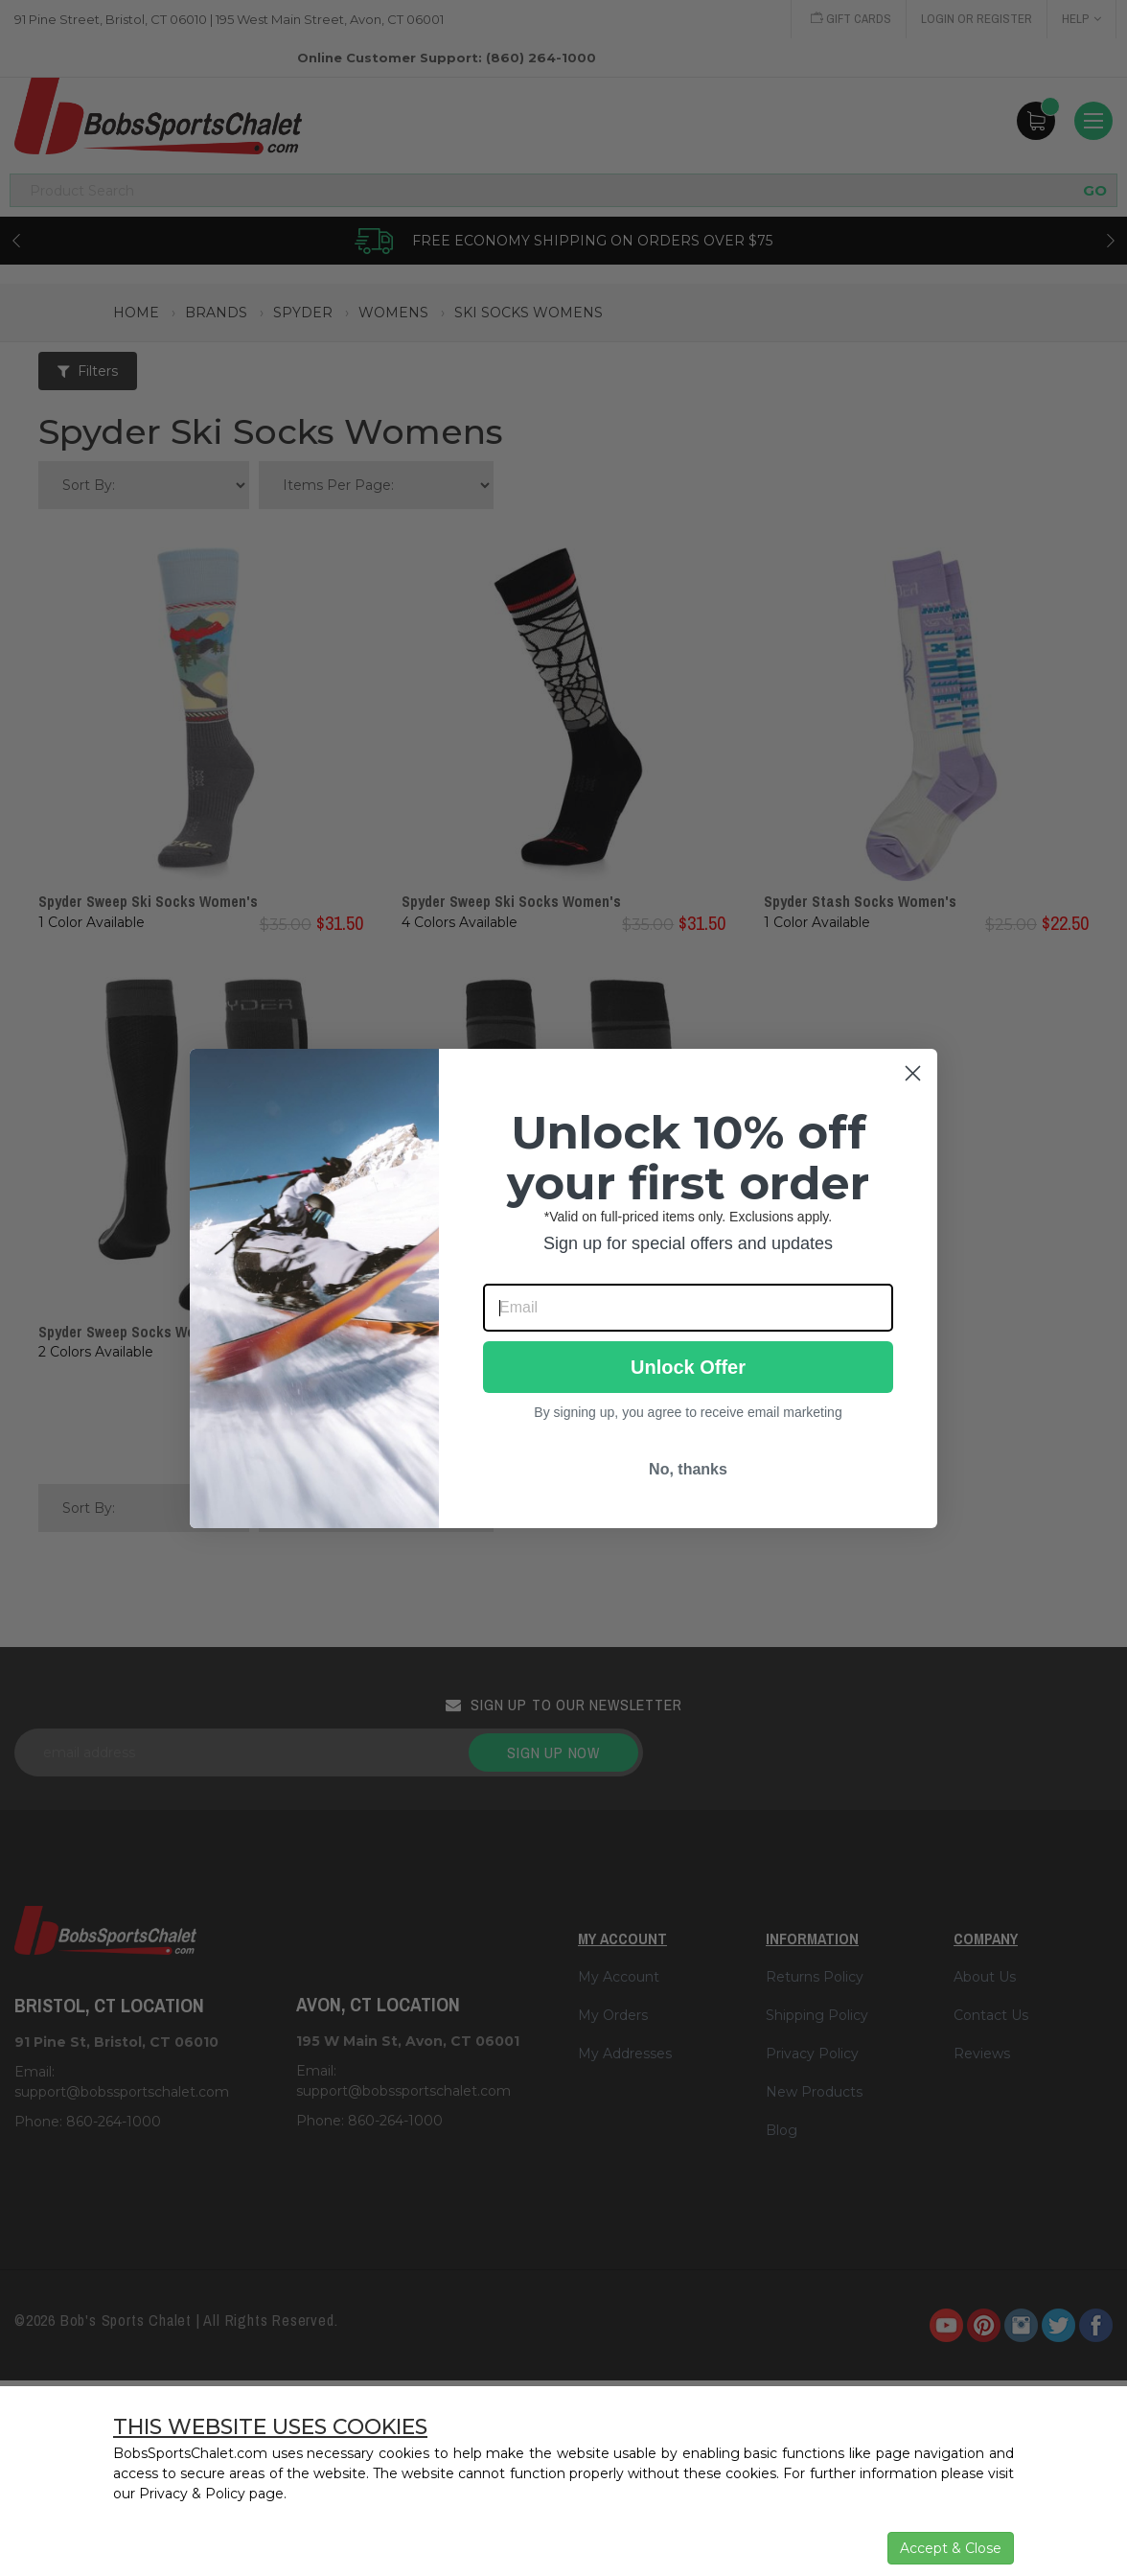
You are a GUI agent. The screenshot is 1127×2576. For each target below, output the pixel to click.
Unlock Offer (688, 1367)
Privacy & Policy (192, 2493)
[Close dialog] (913, 1073)
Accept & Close (950, 2548)
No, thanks (688, 1469)
